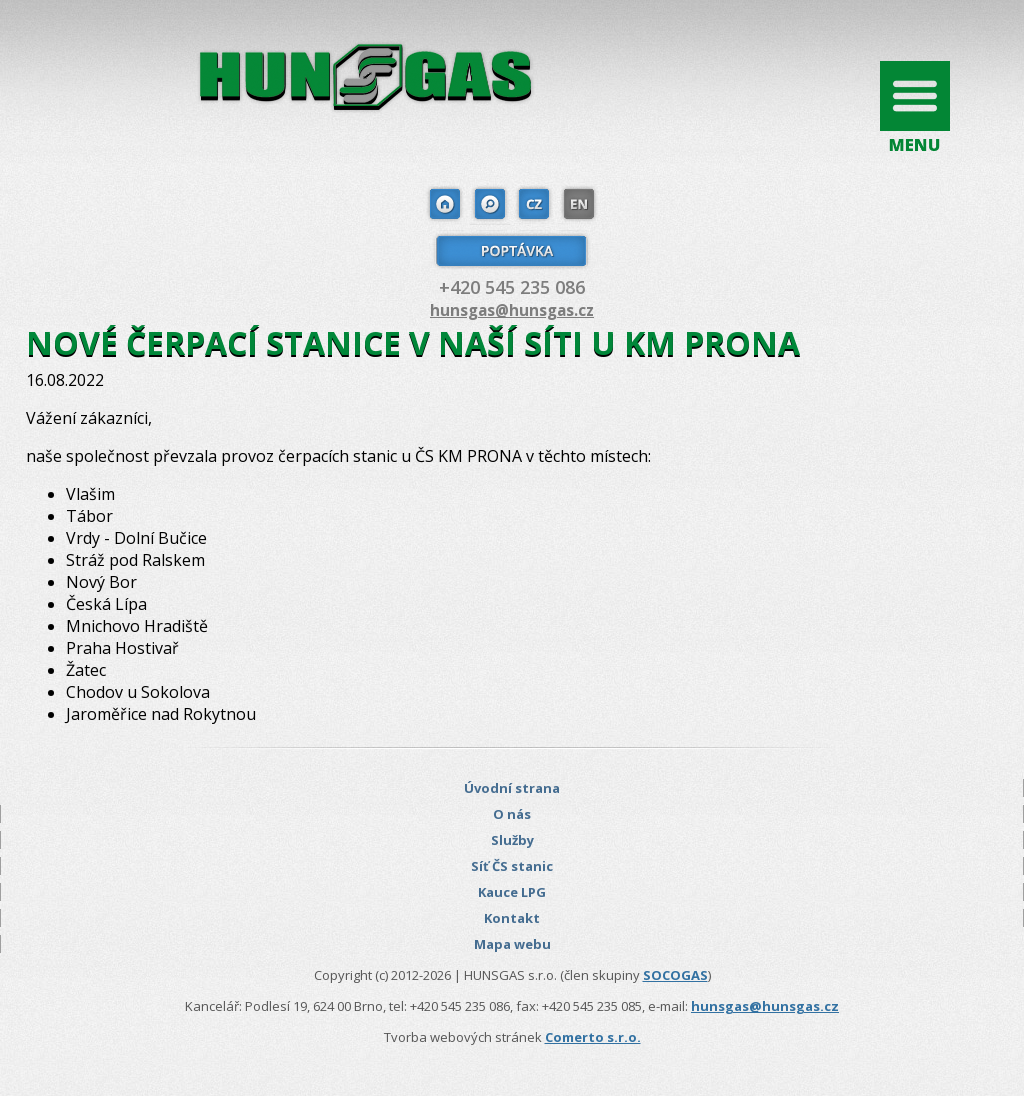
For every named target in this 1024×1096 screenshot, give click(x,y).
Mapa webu (512, 944)
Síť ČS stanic (512, 866)
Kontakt (512, 918)
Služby (512, 840)
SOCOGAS (675, 975)
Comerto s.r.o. (593, 1037)
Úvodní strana (512, 788)
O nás (512, 814)
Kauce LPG (512, 892)
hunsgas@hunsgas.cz (512, 310)
